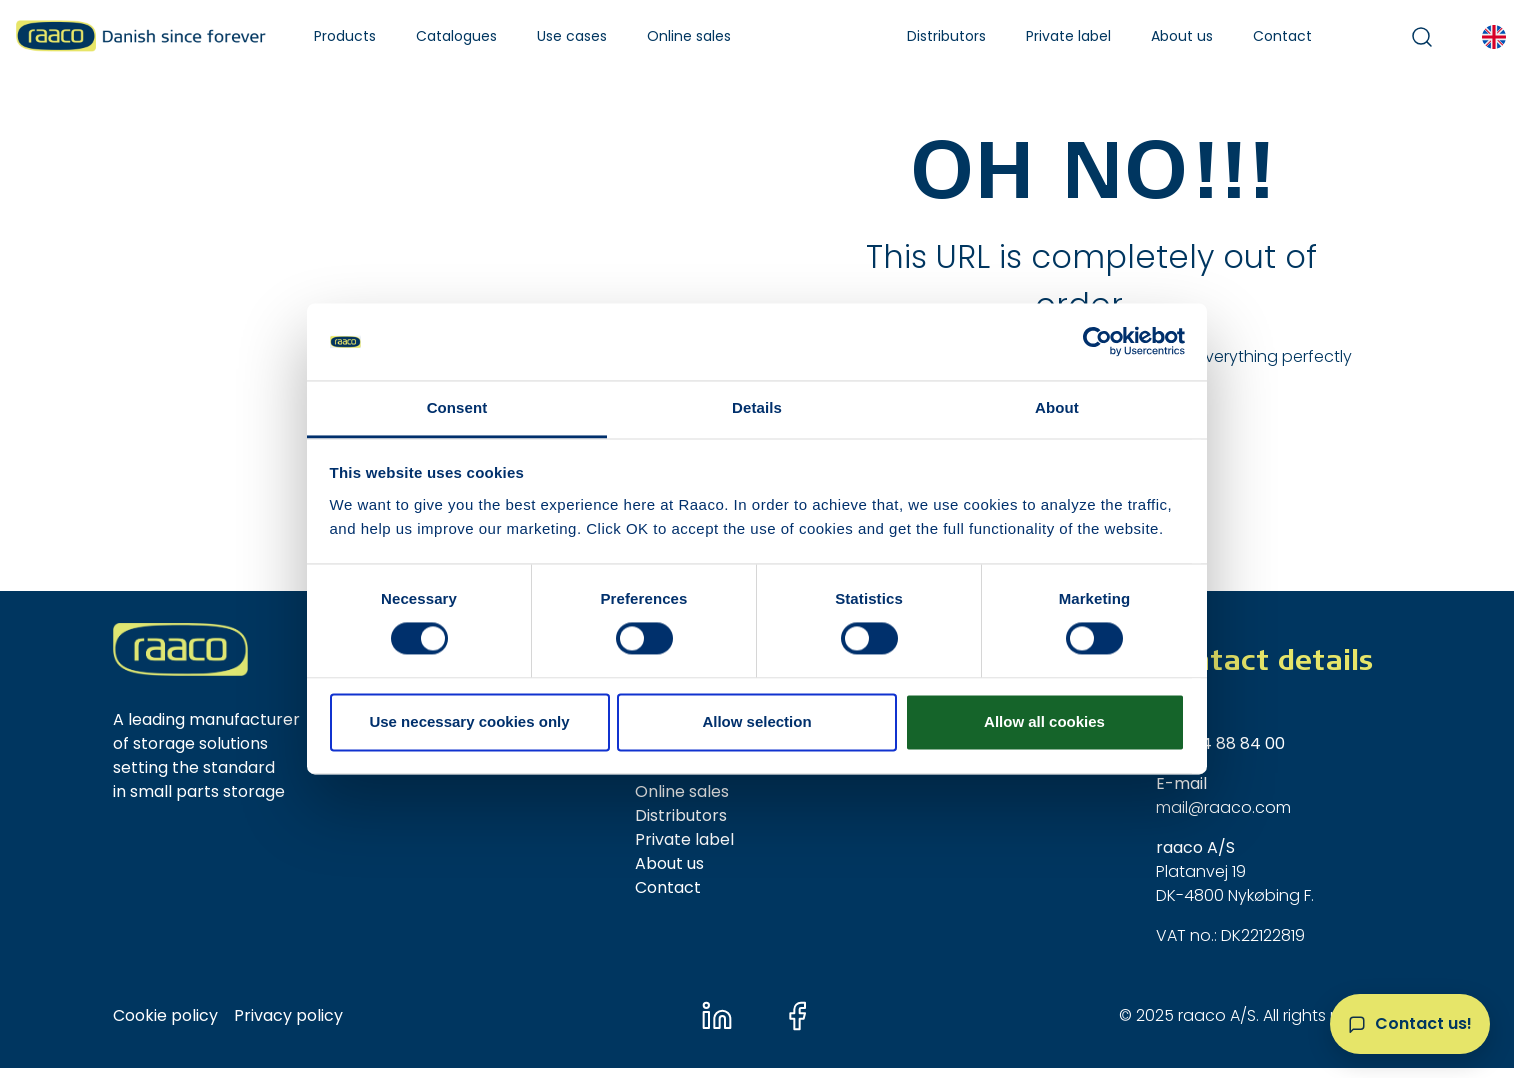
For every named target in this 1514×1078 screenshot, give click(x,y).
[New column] (180, 649)
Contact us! (1423, 1023)
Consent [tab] (457, 407)
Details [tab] (757, 407)
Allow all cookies (1044, 721)
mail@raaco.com (1223, 807)
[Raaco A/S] (141, 36)
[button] (345, 36)
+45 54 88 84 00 (1220, 743)
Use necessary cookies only (469, 721)
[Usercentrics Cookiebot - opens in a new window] (1097, 342)
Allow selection (756, 721)
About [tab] (1057, 407)
